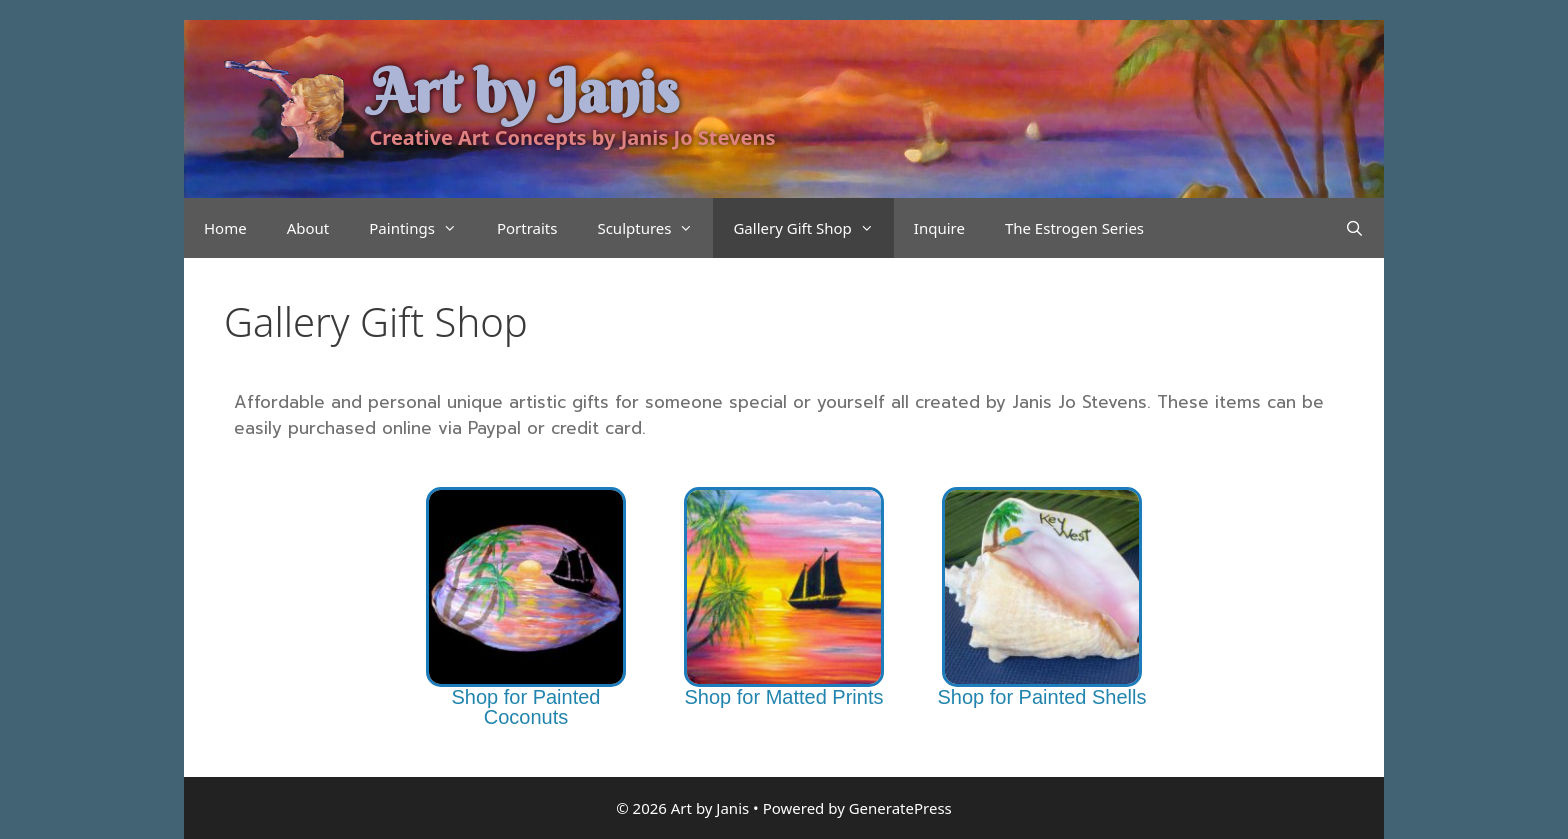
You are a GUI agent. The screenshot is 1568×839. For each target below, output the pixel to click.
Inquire (939, 228)
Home (225, 228)
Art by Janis (524, 91)
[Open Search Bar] (1354, 228)
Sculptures (655, 228)
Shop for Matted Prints (783, 697)
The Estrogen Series (1074, 228)
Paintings (423, 228)
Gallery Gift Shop (813, 228)
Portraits (527, 228)
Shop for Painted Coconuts (525, 707)
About (308, 228)
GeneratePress (900, 808)
